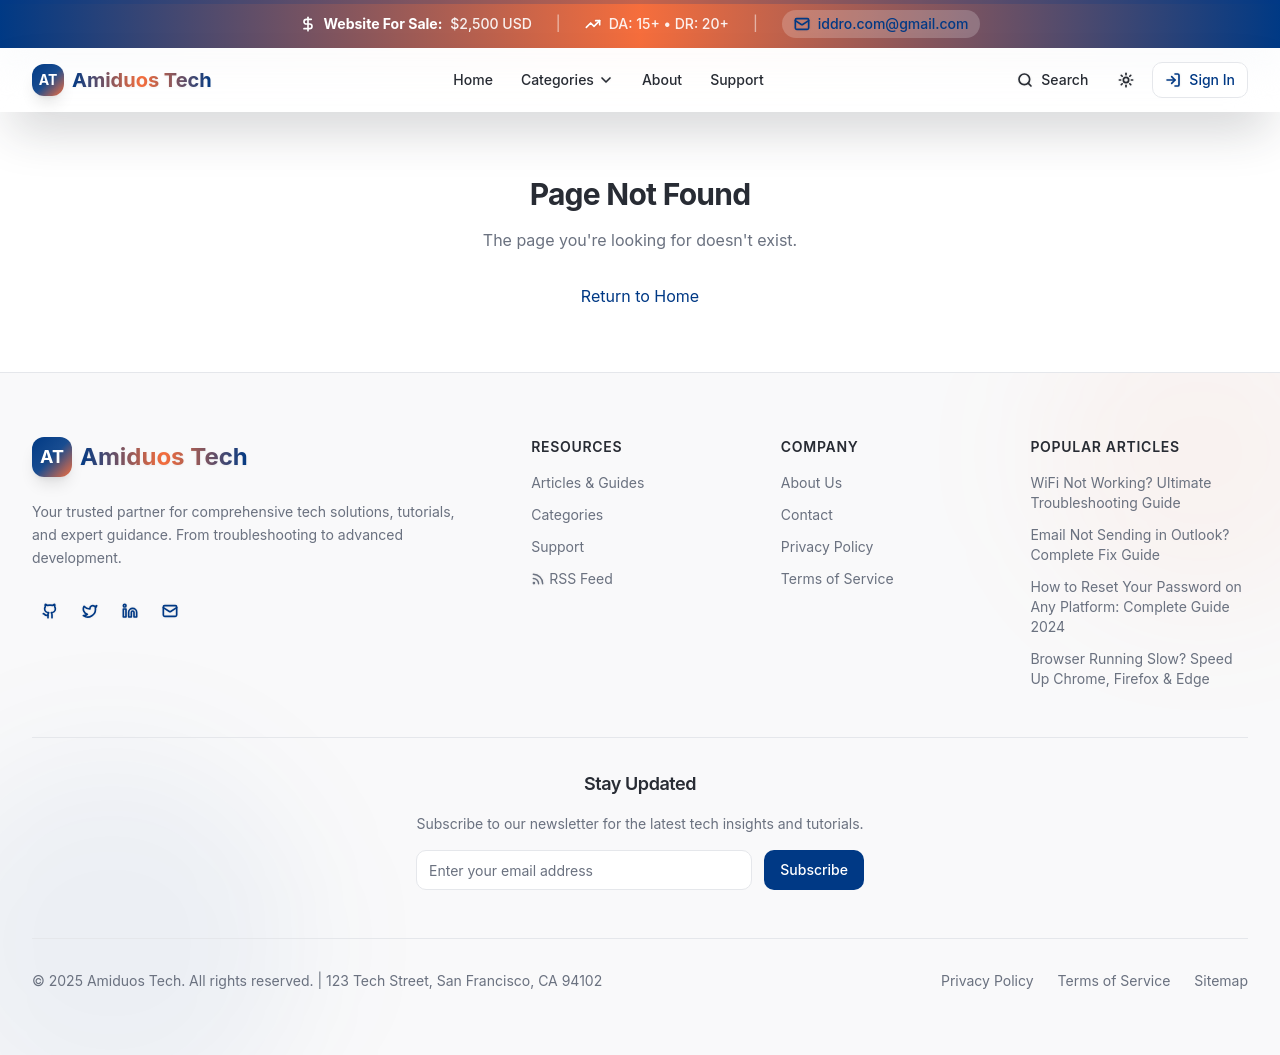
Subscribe (814, 869)
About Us (811, 482)
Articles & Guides (587, 482)
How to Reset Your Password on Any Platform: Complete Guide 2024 (1135, 606)
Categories (567, 79)
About (662, 79)
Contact (807, 514)
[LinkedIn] (130, 611)
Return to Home (640, 296)
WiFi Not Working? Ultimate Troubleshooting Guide (1120, 492)
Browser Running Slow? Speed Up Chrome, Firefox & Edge (1131, 668)
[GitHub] (50, 611)
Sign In (1200, 79)
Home (473, 79)
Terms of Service (837, 578)
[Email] (170, 611)
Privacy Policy (827, 546)
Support (737, 79)
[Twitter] (90, 611)
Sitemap (1221, 980)
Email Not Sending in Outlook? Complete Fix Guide (1129, 544)
